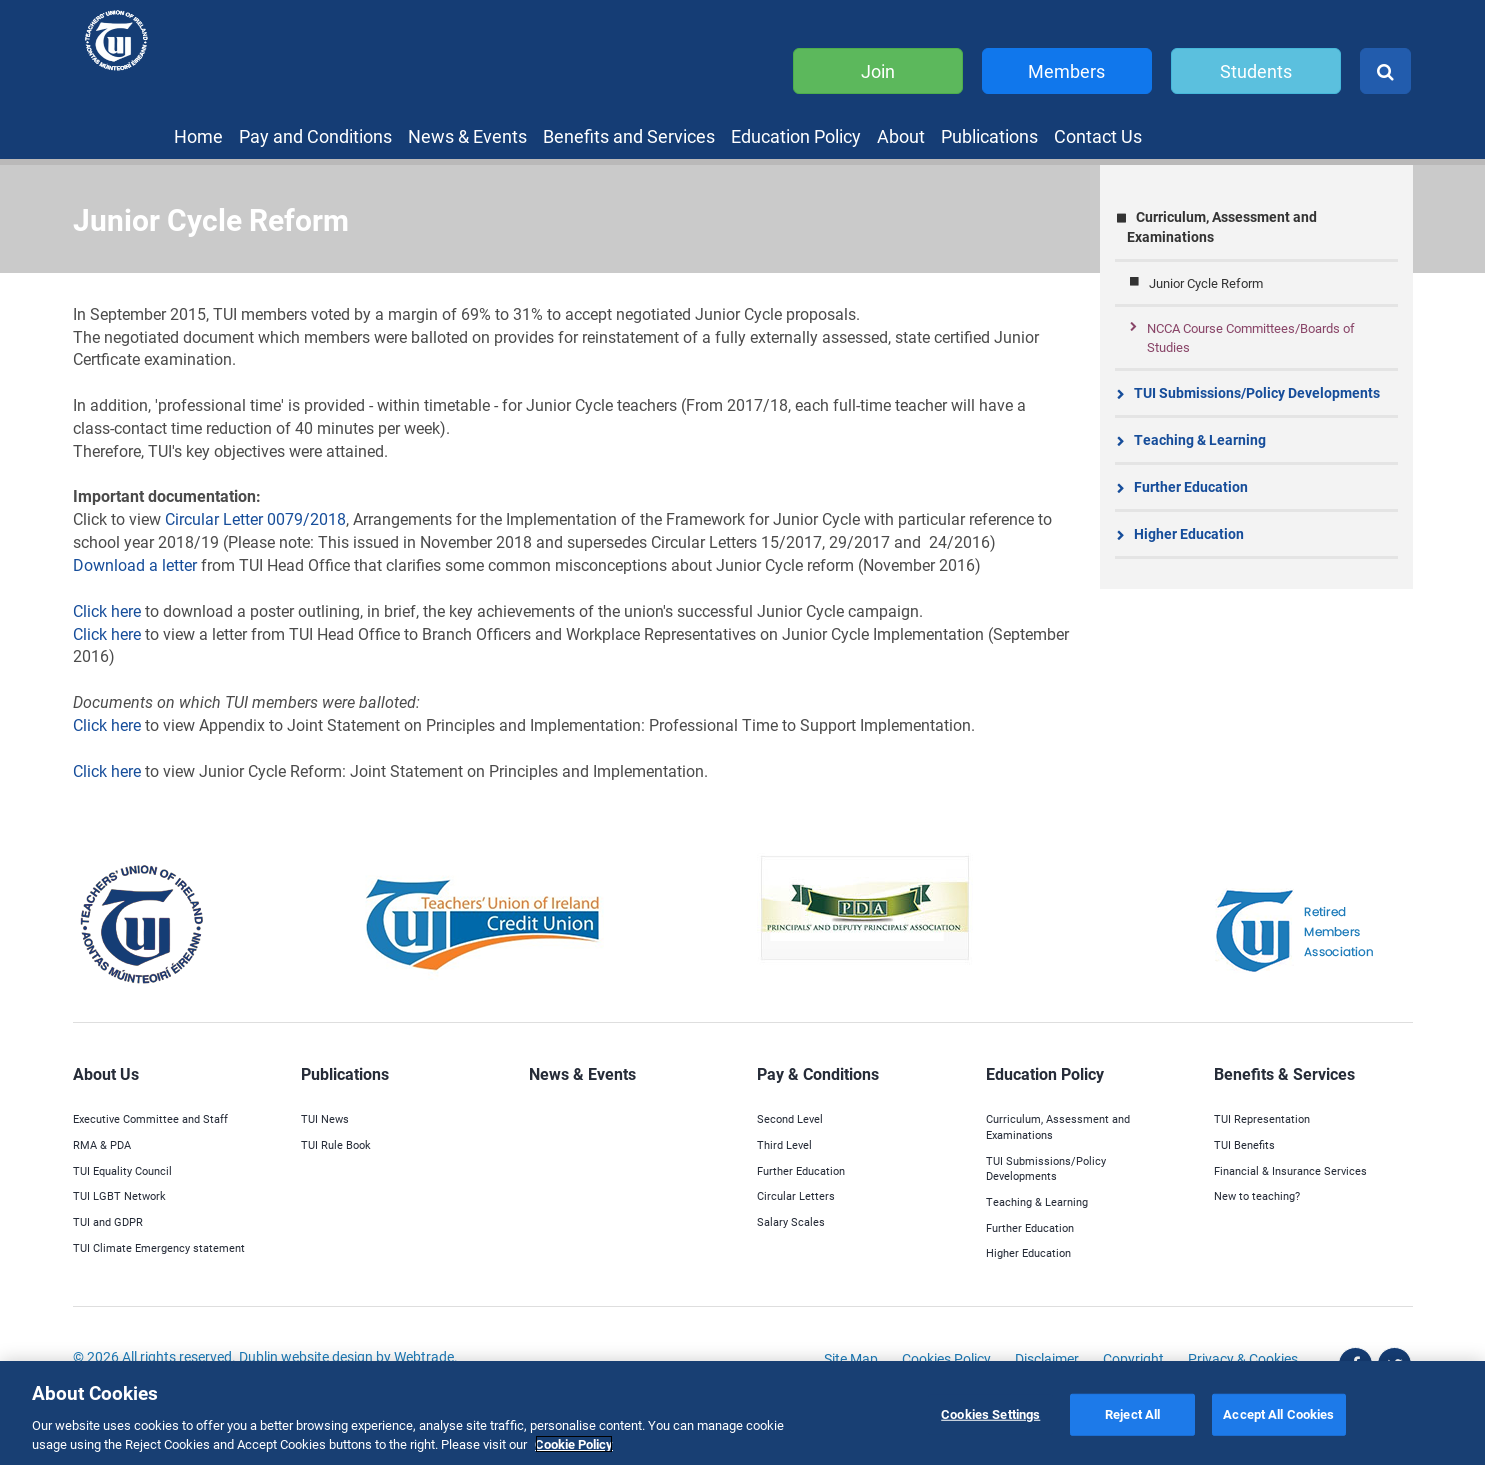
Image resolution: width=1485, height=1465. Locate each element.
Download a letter (135, 564)
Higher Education (1189, 533)
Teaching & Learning (1200, 439)
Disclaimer (1047, 1358)
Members (1066, 71)
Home (198, 136)
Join (878, 71)
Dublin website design (306, 1356)
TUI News (325, 1118)
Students (1256, 71)
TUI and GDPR (108, 1221)
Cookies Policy (946, 1358)
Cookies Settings (990, 1414)
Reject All (1132, 1414)
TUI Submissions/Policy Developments (1257, 392)
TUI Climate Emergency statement (159, 1247)
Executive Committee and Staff (150, 1118)
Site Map (851, 1358)
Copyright (1133, 1358)
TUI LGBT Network (119, 1195)
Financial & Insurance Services (1290, 1170)
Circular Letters (796, 1195)
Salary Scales (791, 1221)
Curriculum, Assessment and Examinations (1222, 226)
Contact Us (1098, 136)
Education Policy (796, 136)
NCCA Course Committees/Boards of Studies (1251, 337)
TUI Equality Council (122, 1170)
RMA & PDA (102, 1144)
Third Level (784, 1144)
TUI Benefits (1244, 1144)
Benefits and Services (629, 136)
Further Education (1191, 486)
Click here (109, 610)
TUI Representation (1262, 1118)
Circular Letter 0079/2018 (255, 518)
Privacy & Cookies (1243, 1358)
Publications (989, 136)
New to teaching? (1257, 1195)
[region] (742, 1413)
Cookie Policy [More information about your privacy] (574, 1444)
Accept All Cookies (1278, 1414)
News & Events (467, 136)
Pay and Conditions (315, 136)
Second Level (790, 1118)
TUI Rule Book (336, 1144)
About (901, 136)
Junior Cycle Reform (1206, 283)
